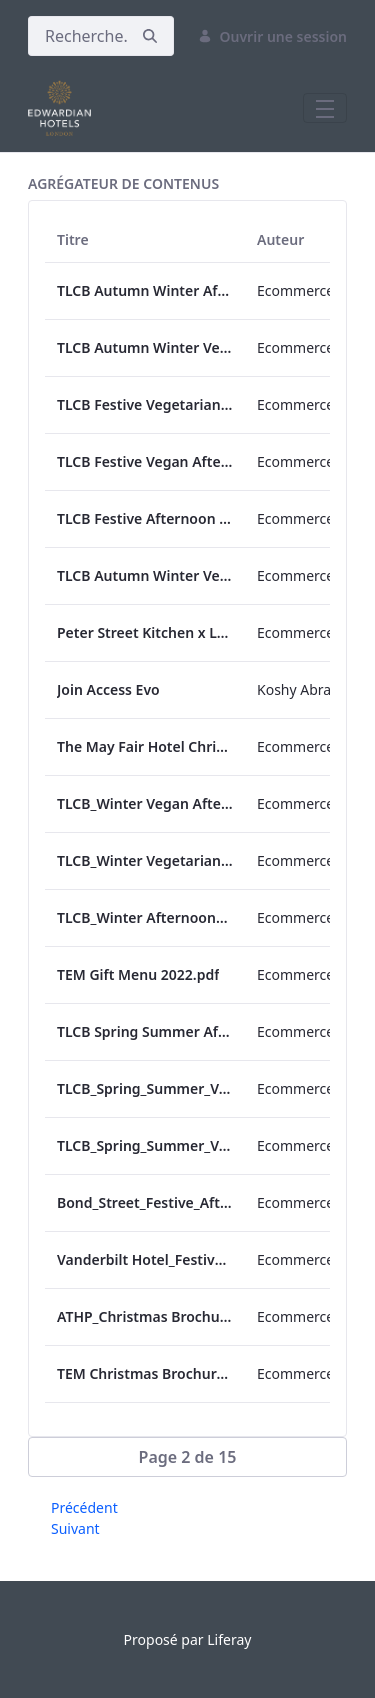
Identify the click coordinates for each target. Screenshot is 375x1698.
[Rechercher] (77, 36)
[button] (187, 1457)
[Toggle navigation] (325, 108)
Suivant (75, 1528)
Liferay (229, 1639)
